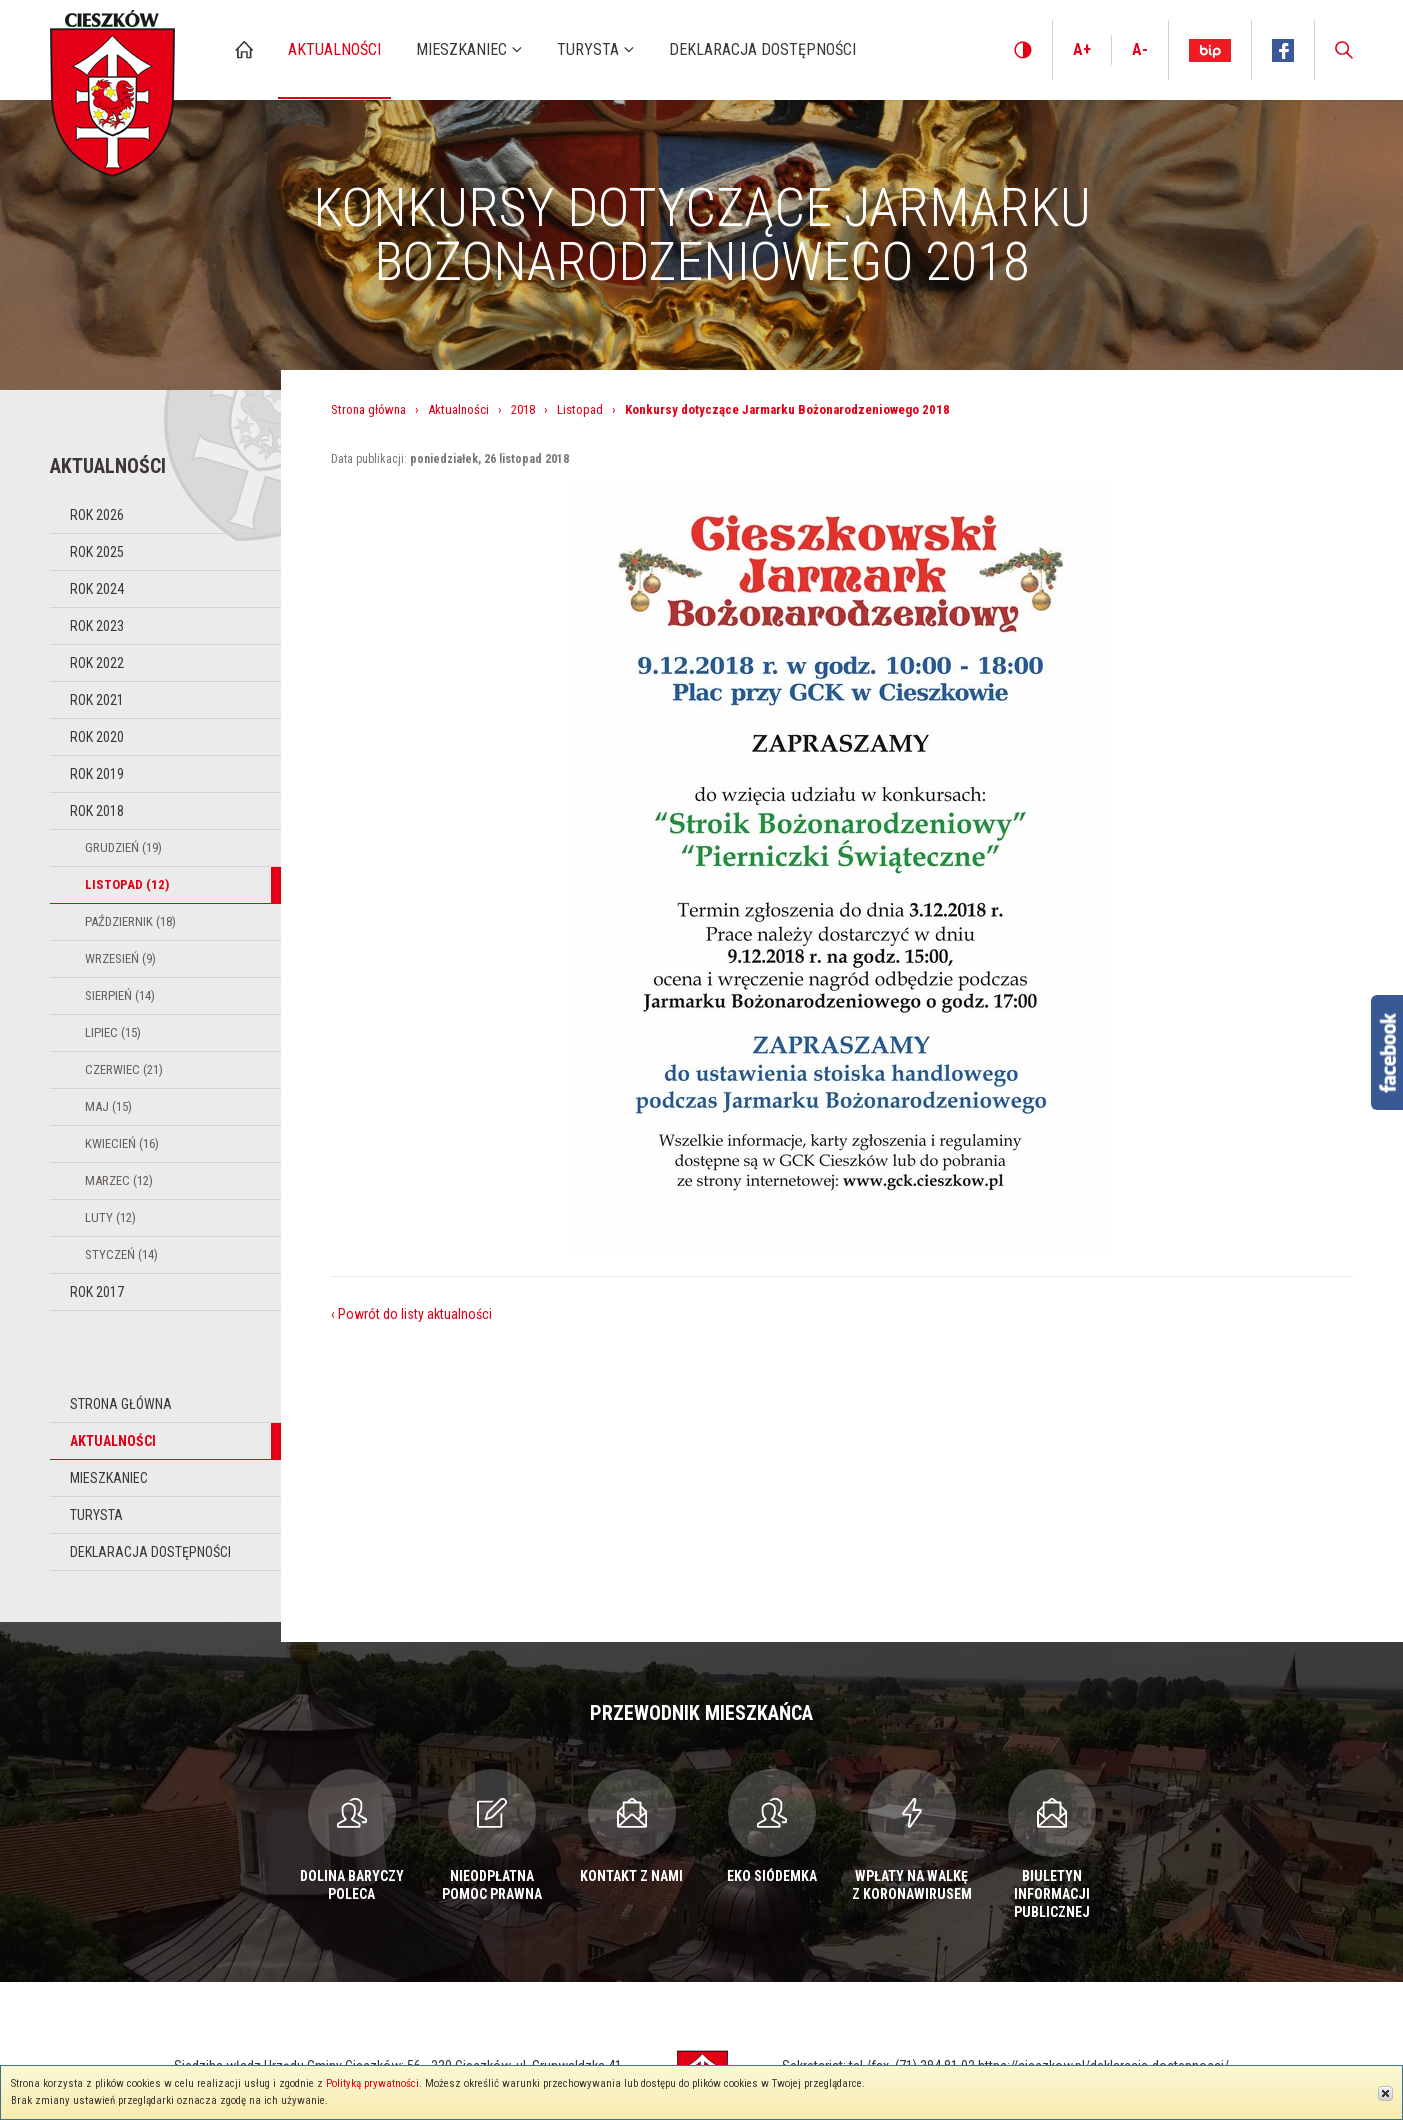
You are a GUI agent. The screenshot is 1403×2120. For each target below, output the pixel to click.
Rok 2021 (97, 700)
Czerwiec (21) (124, 1069)
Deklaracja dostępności (150, 1552)
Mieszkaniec (109, 1478)
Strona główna (121, 1404)
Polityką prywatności (372, 2083)
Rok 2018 (97, 811)
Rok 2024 (97, 589)
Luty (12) (110, 1217)
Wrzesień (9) (120, 958)
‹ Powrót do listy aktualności (411, 1314)
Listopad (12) (127, 884)
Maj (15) (108, 1106)
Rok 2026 (97, 515)
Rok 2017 (97, 1292)
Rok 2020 (97, 737)
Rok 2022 (97, 663)
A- (1140, 49)
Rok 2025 (97, 552)
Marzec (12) (119, 1180)
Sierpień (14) (120, 995)
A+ (1082, 49)
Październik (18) (130, 921)
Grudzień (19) (123, 847)
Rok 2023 (97, 626)
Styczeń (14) (121, 1254)
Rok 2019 (97, 774)
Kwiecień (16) (122, 1143)
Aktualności (113, 1441)
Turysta (96, 1515)
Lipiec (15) (113, 1032)
